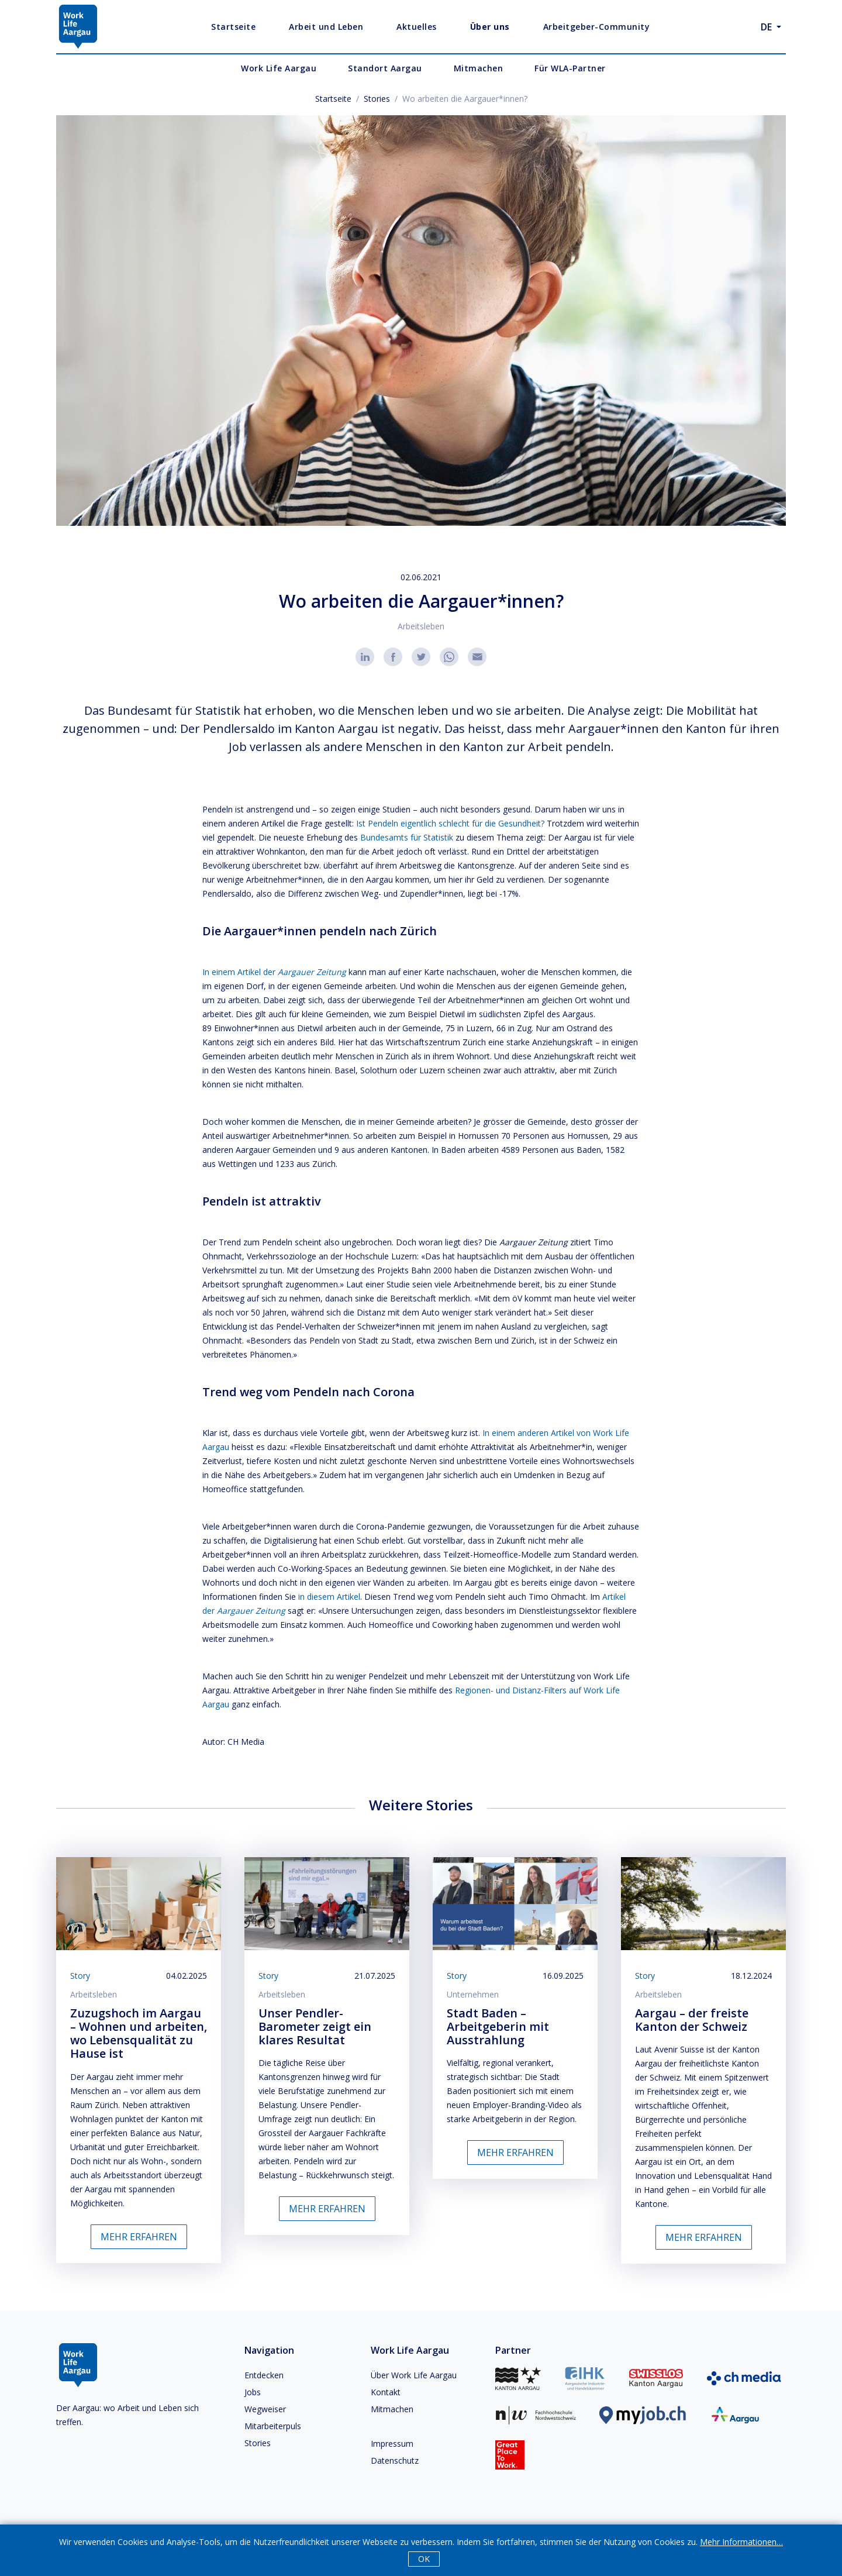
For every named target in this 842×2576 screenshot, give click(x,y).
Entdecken (264, 2375)
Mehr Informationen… (741, 2541)
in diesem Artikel (329, 1596)
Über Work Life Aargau (414, 2375)
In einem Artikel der (274, 971)
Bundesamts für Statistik (406, 837)
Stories (377, 98)
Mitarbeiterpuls (272, 2426)
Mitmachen (392, 2409)
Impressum (392, 2443)
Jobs (252, 2392)
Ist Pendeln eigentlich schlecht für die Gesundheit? (450, 823)
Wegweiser (265, 2409)
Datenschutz (395, 2460)
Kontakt (386, 2392)
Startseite (333, 98)
